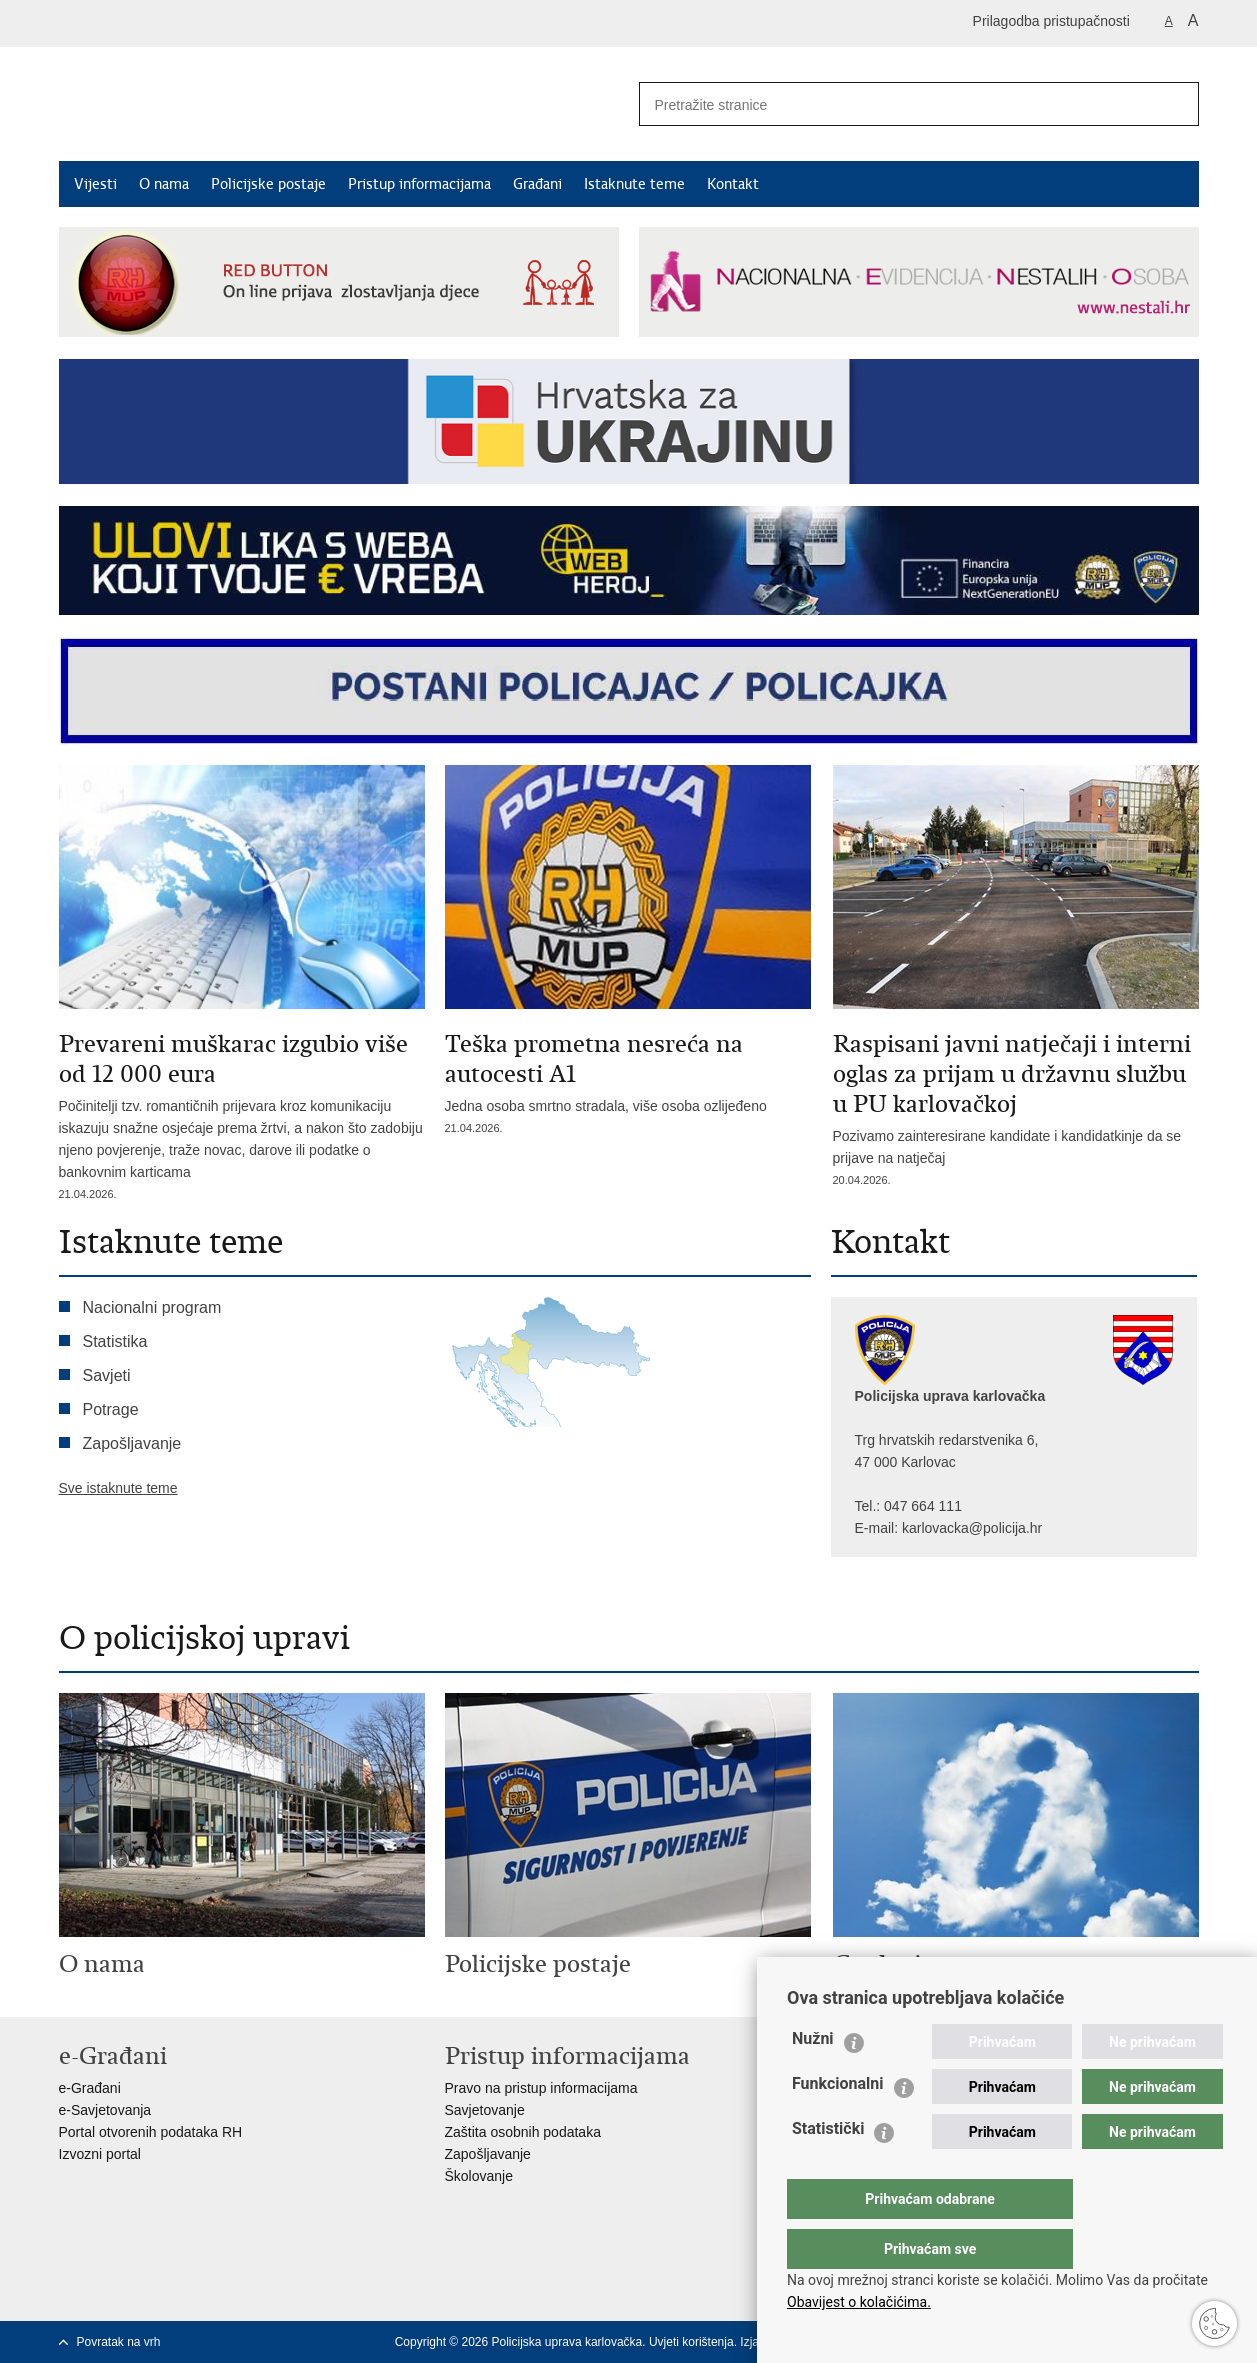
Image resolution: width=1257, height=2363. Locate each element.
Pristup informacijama (419, 184)
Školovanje (479, 2176)
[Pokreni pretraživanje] (1176, 104)
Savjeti (107, 1375)
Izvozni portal (100, 2154)
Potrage (111, 1409)
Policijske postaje (268, 184)
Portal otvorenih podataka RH (151, 2132)
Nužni (813, 2078)
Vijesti (95, 184)
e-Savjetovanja (105, 2110)
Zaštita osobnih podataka (523, 2132)
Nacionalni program (152, 1307)
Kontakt (733, 184)
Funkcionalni (838, 2123)
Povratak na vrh (119, 2342)
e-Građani (90, 2088)
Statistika (115, 1341)
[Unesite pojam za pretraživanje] (890, 104)
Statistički (828, 2168)
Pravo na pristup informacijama (541, 2088)
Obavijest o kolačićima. (859, 2302)
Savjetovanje (485, 2110)
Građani (537, 184)
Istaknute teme (634, 184)
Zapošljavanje (132, 1443)
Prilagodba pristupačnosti (1051, 21)
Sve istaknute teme (118, 1488)
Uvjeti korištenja (691, 2342)
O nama (164, 184)
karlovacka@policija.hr (972, 1528)
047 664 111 (923, 1506)
